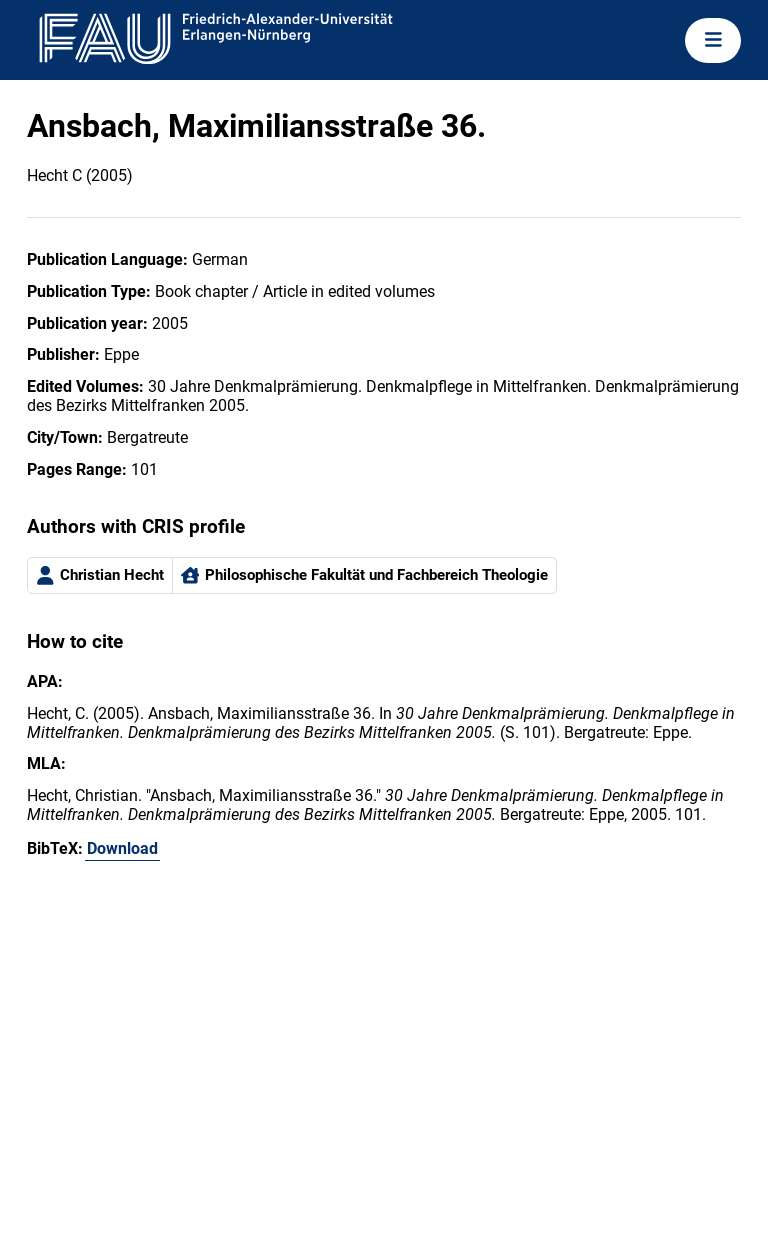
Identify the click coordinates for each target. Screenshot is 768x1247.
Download (122, 848)
